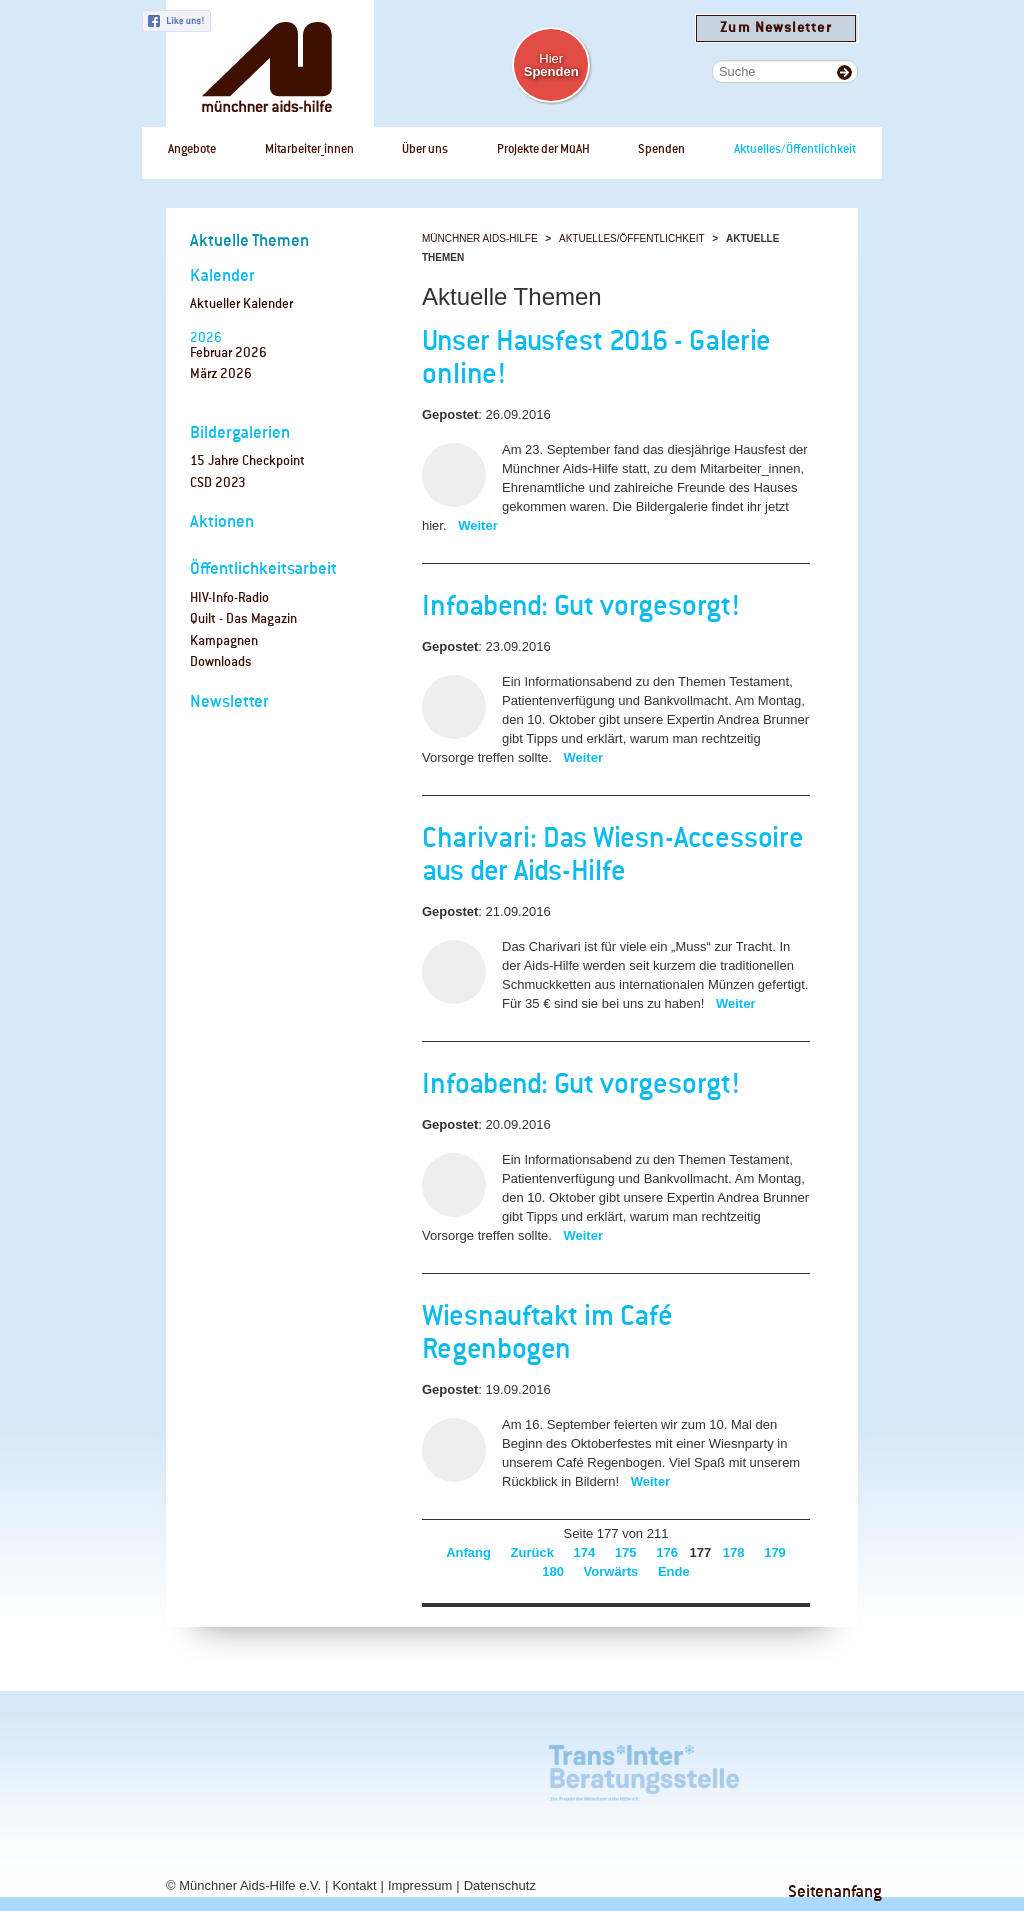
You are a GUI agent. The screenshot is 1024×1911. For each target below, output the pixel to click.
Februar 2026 (228, 353)
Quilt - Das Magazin (243, 619)
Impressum (420, 1885)
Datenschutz (500, 1885)
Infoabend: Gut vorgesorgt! (581, 608)
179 (775, 1552)
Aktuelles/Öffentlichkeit (632, 238)
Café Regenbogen (196, 1768)
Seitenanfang (835, 1892)
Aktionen (222, 522)
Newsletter (229, 702)
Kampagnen (224, 641)
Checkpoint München (781, 1768)
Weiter (478, 525)
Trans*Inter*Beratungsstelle (644, 1768)
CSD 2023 (218, 483)
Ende (674, 1571)
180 (553, 1571)
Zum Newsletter (775, 28)
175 (626, 1552)
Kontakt (354, 1885)
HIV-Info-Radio (229, 598)
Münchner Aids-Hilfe (480, 238)
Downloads (221, 662)
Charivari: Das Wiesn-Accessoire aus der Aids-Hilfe (613, 856)
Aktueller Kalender (241, 304)
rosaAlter (296, 1768)
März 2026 (221, 374)
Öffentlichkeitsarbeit (263, 569)
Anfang (468, 1552)
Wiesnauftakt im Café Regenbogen (547, 1334)
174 (585, 1552)
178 (734, 1552)
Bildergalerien (240, 433)
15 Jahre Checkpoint (247, 461)
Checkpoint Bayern (197, 1840)
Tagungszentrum (445, 1768)
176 (667, 1552)
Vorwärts (611, 1571)
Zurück (532, 1552)
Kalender (222, 276)
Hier (551, 65)
